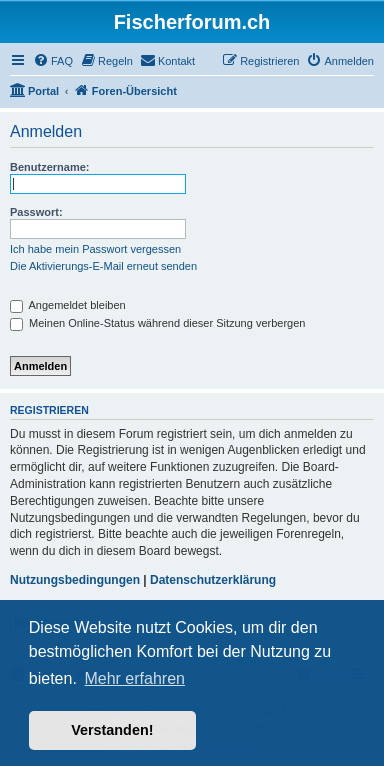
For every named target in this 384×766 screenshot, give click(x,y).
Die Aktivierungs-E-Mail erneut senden (103, 266)
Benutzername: (49, 167)
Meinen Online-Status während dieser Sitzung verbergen (157, 323)
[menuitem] (53, 61)
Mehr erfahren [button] (134, 678)
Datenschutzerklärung (213, 580)
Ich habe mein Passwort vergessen (95, 249)
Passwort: (36, 212)
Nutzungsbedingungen (75, 580)
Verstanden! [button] (112, 730)
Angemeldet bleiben (68, 305)
